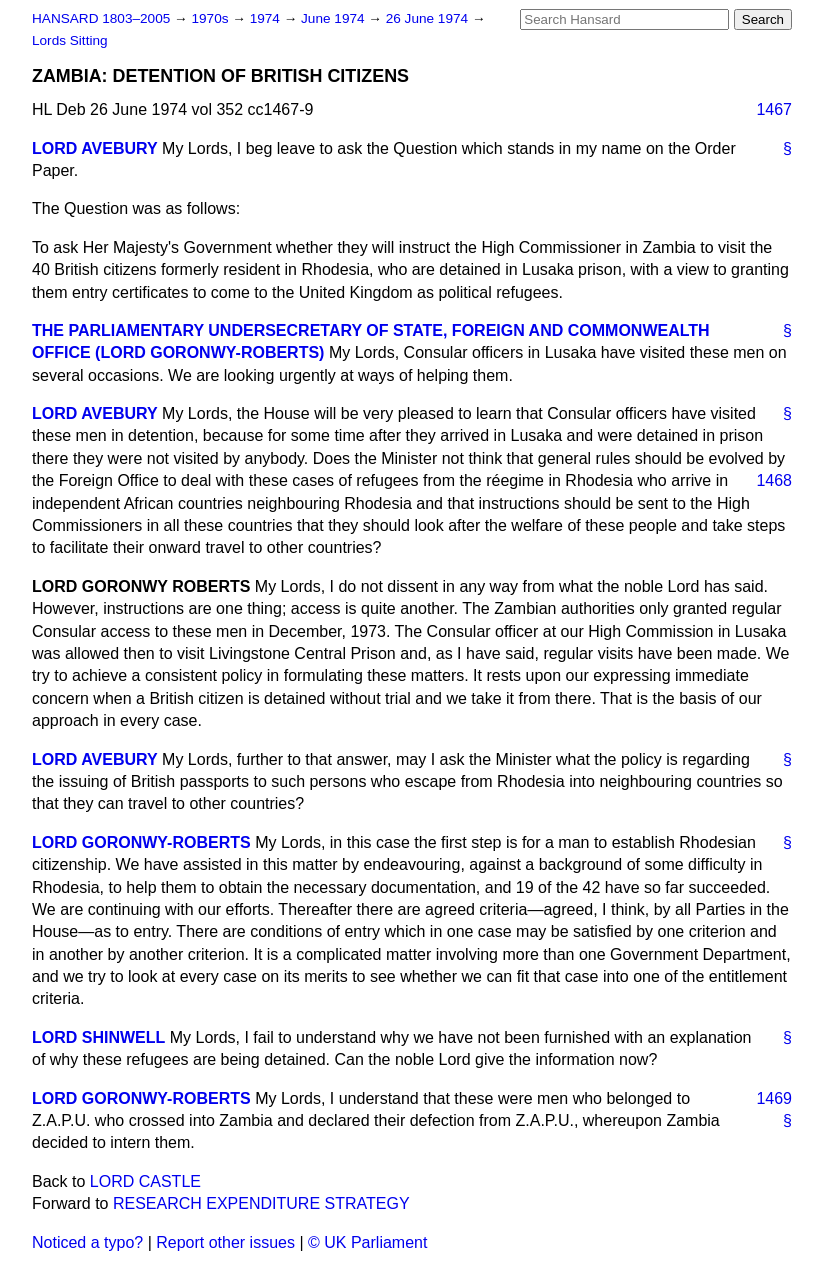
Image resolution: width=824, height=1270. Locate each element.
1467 (774, 109)
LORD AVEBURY (95, 148)
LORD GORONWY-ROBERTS (141, 842)
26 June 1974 (429, 18)
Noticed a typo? (87, 1242)
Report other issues (225, 1242)
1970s (211, 18)
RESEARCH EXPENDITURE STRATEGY (261, 1203)
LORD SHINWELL (98, 1037)
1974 (267, 18)
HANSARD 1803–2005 (101, 18)
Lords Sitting (70, 40)
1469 (774, 1098)
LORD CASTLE (145, 1181)
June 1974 (334, 18)
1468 (774, 480)
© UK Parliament (367, 1242)
